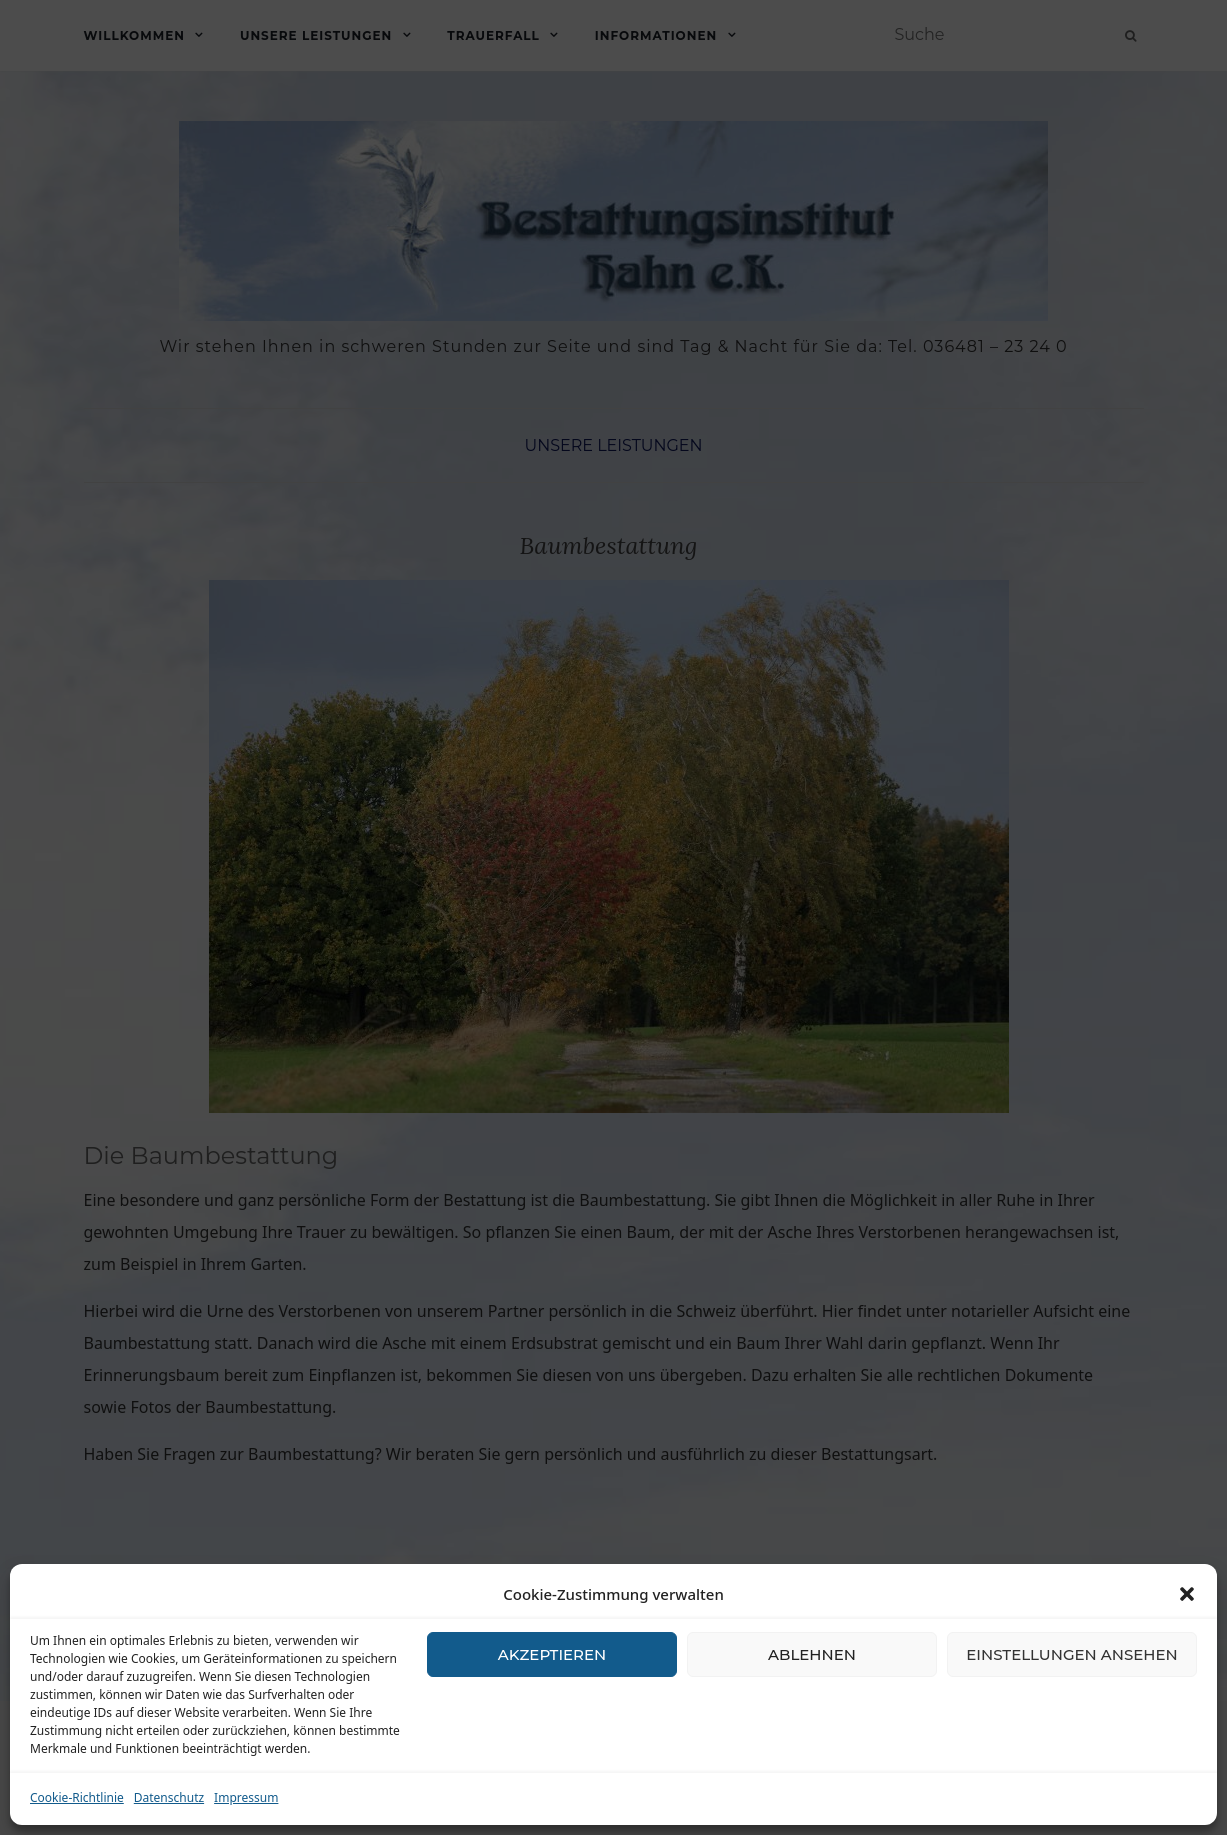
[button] (1187, 1594)
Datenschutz (169, 1797)
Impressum (246, 1797)
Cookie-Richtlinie (77, 1797)
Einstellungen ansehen (1071, 1654)
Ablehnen (812, 1654)
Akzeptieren (552, 1654)
